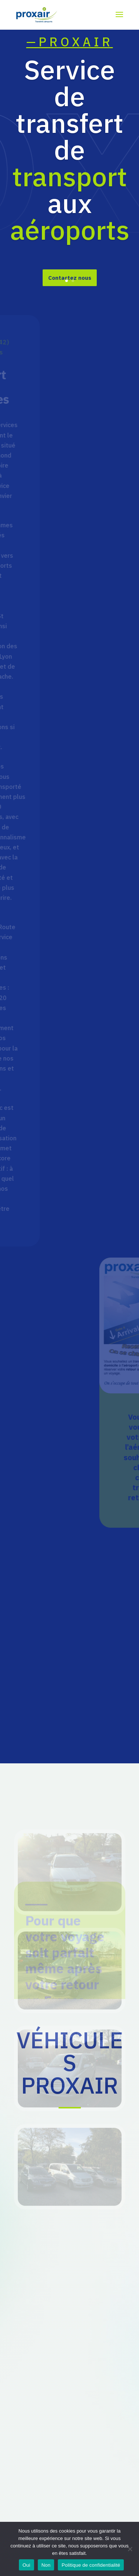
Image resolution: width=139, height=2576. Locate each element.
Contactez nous (69, 296)
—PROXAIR (69, 61)
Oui (26, 2565)
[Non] (129, 2549)
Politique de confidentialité (91, 2565)
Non (46, 2565)
